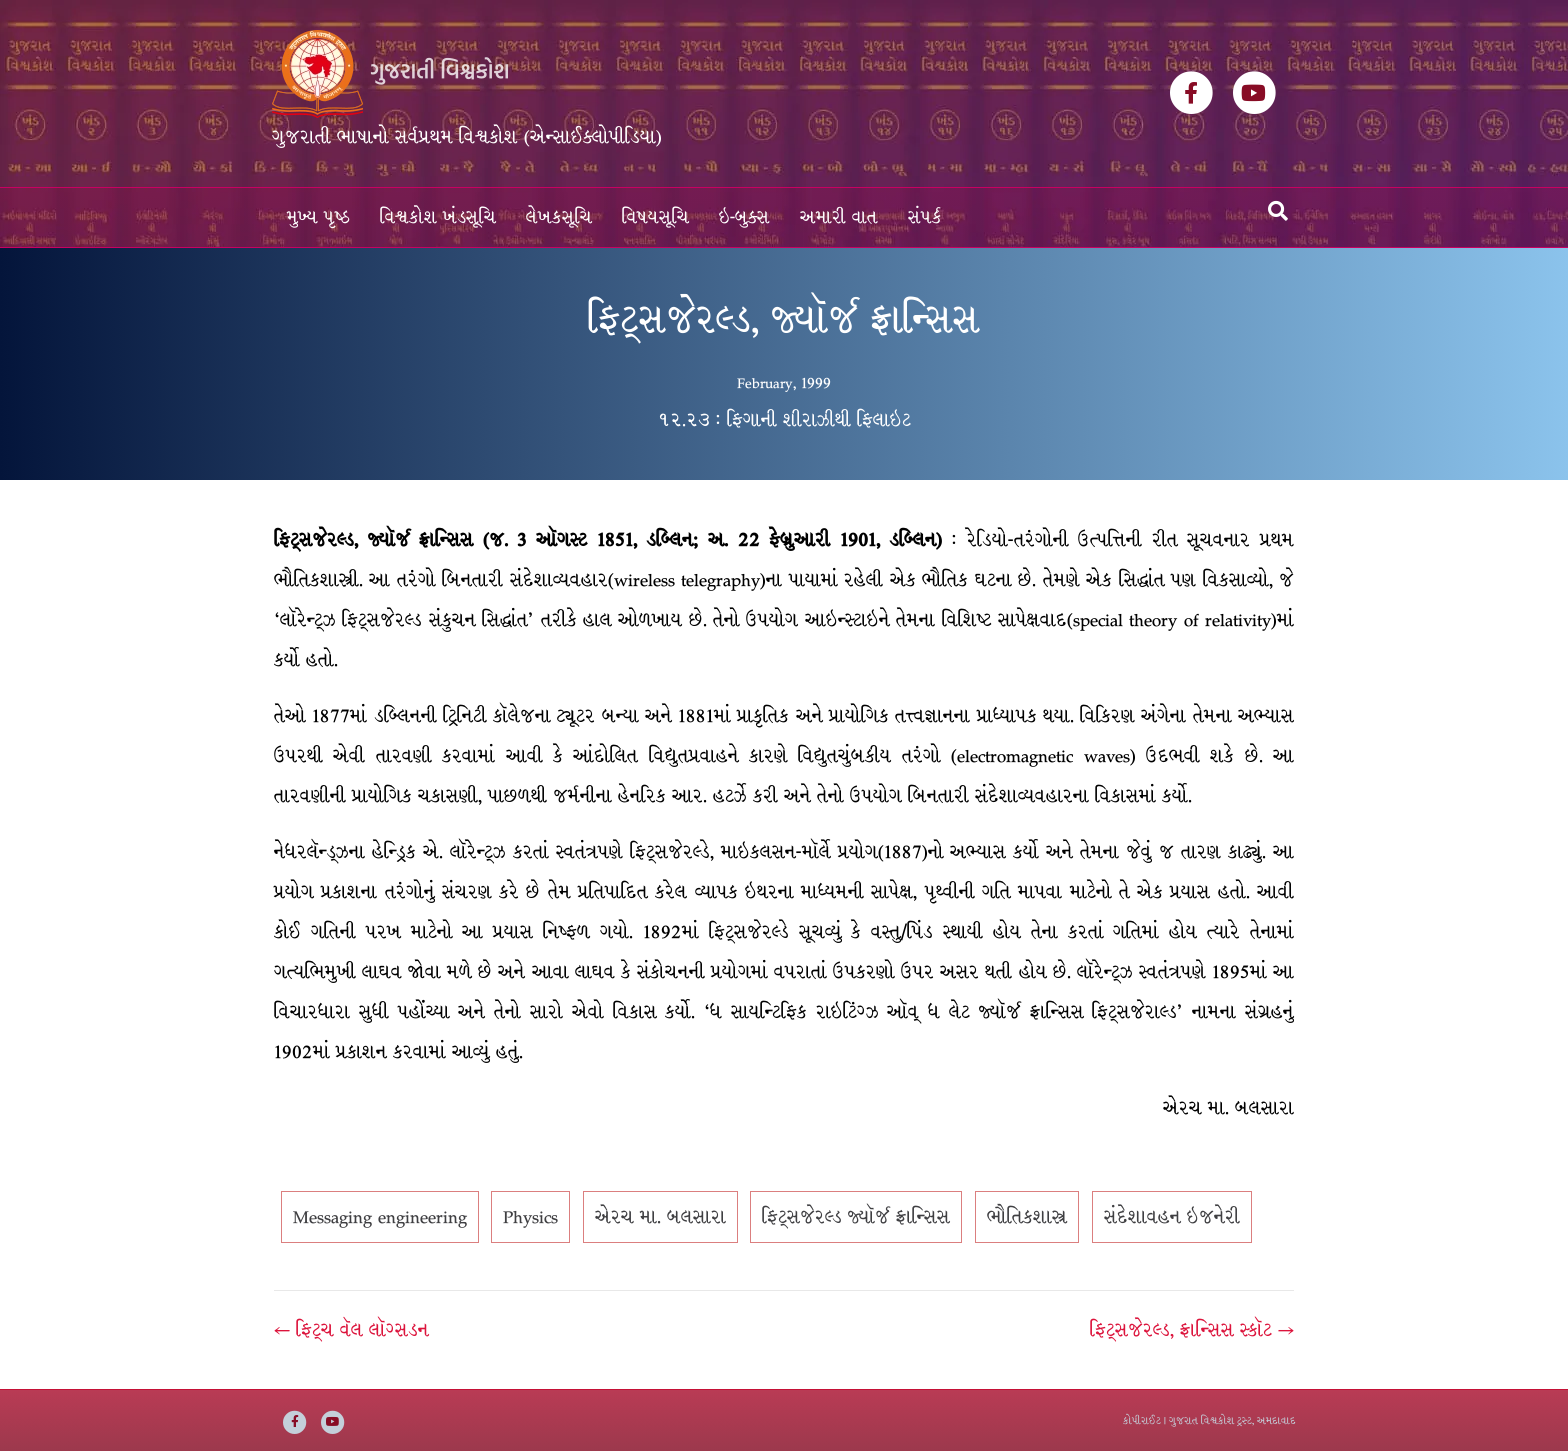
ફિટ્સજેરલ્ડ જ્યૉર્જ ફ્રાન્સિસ (856, 1217)
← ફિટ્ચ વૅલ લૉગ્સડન (351, 1330)
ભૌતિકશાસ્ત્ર (1027, 1217)
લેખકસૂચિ (559, 217)
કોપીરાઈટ (1142, 1420)
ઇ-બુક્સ (744, 217)
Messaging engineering (380, 1217)
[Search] (1278, 211)
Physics (530, 1217)
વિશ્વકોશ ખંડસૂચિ (438, 217)
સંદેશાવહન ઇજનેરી (1172, 1217)
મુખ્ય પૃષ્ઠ (318, 217)
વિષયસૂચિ (655, 217)
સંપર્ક (925, 217)
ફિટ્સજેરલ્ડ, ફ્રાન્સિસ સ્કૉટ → (1192, 1330)
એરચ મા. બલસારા (660, 1217)
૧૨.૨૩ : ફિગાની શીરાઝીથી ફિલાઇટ (784, 420)
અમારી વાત (839, 217)
